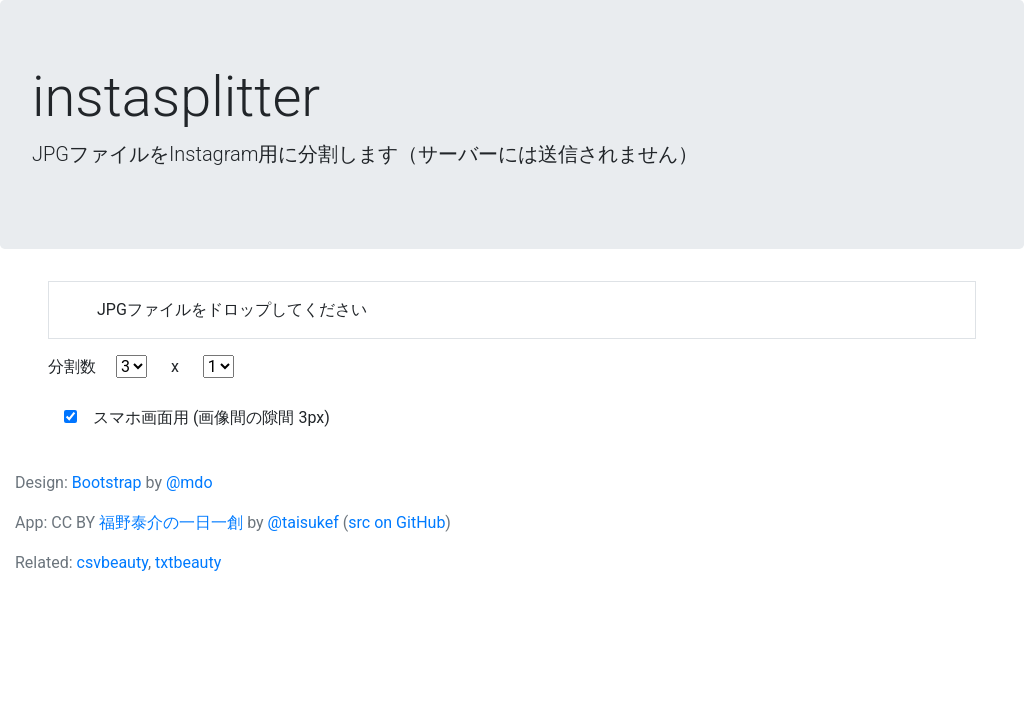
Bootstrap (107, 482)
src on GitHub (396, 522)
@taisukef (303, 522)
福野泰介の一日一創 (171, 522)
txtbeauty (188, 562)
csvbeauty (112, 562)
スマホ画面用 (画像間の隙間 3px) (197, 417)
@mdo (189, 482)
